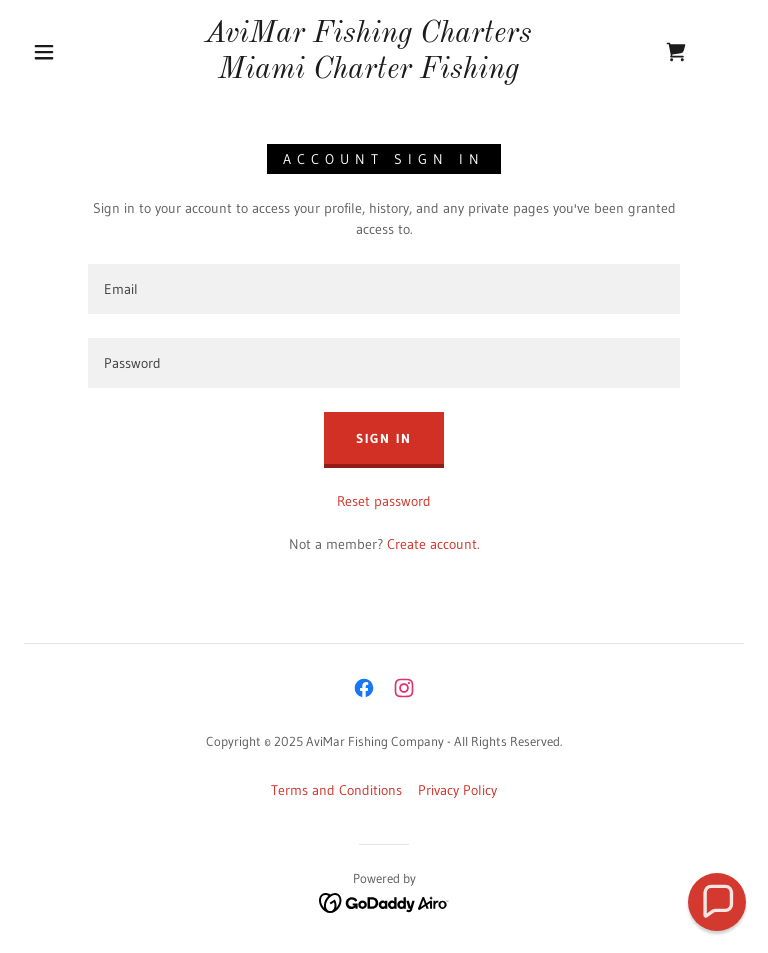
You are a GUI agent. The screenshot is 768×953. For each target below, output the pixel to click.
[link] (368, 73)
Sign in (383, 438)
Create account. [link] (433, 544)
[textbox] (384, 289)
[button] (44, 52)
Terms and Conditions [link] (336, 790)
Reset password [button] (384, 501)
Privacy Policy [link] (457, 790)
